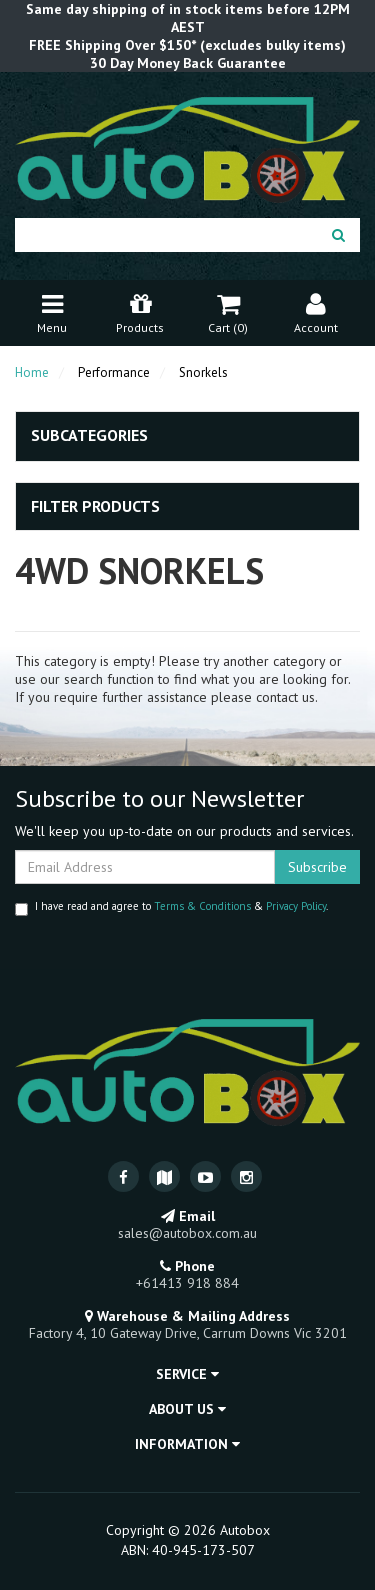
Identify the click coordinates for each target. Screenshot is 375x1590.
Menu (52, 311)
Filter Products (95, 507)
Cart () (228, 311)
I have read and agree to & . (171, 907)
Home (32, 372)
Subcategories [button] (89, 436)
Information (187, 1444)
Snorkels (203, 372)
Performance (114, 372)
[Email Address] (145, 867)
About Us (187, 1409)
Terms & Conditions (202, 906)
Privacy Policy (296, 906)
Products (140, 311)
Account (316, 311)
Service (187, 1374)
